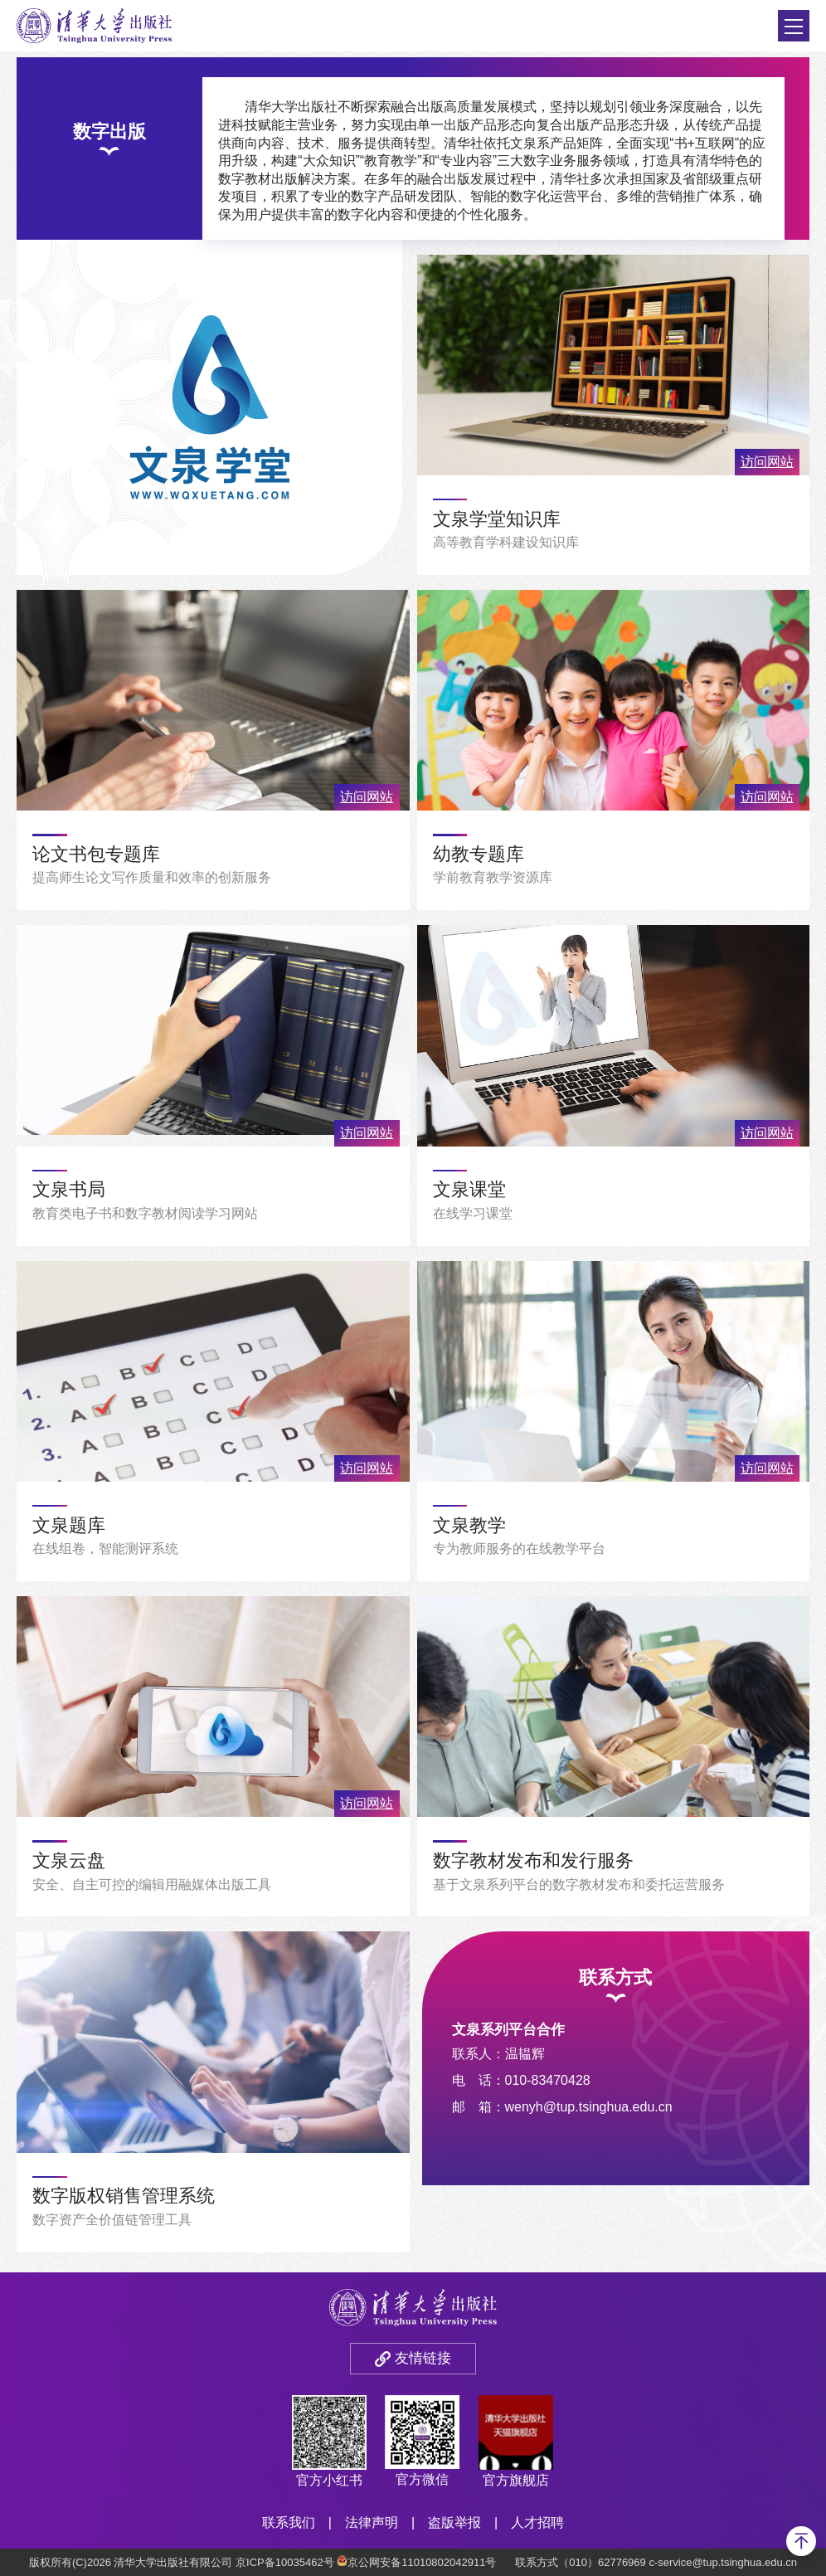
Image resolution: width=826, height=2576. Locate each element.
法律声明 (371, 2522)
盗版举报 (454, 2522)
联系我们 (288, 2522)
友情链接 (423, 2358)
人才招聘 (537, 2522)
